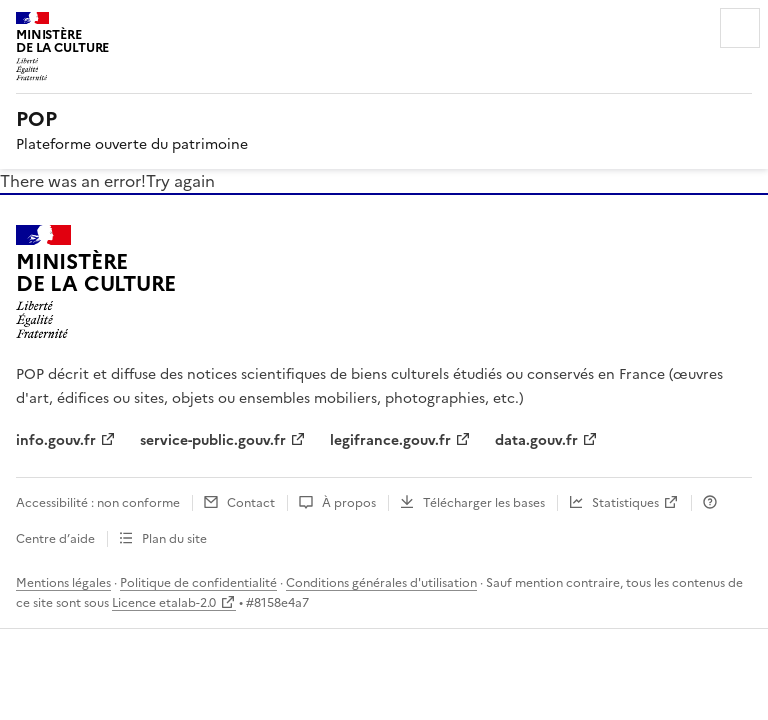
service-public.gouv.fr (213, 440)
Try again (180, 181)
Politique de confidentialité (198, 583)
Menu (740, 28)
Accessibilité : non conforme (98, 503)
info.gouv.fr (56, 440)
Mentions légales (63, 583)
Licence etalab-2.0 (164, 603)
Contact (251, 503)
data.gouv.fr (536, 440)
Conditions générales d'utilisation (381, 583)
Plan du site (174, 539)
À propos (349, 503)
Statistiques (625, 503)
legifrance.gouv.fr (390, 440)
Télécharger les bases (484, 503)
